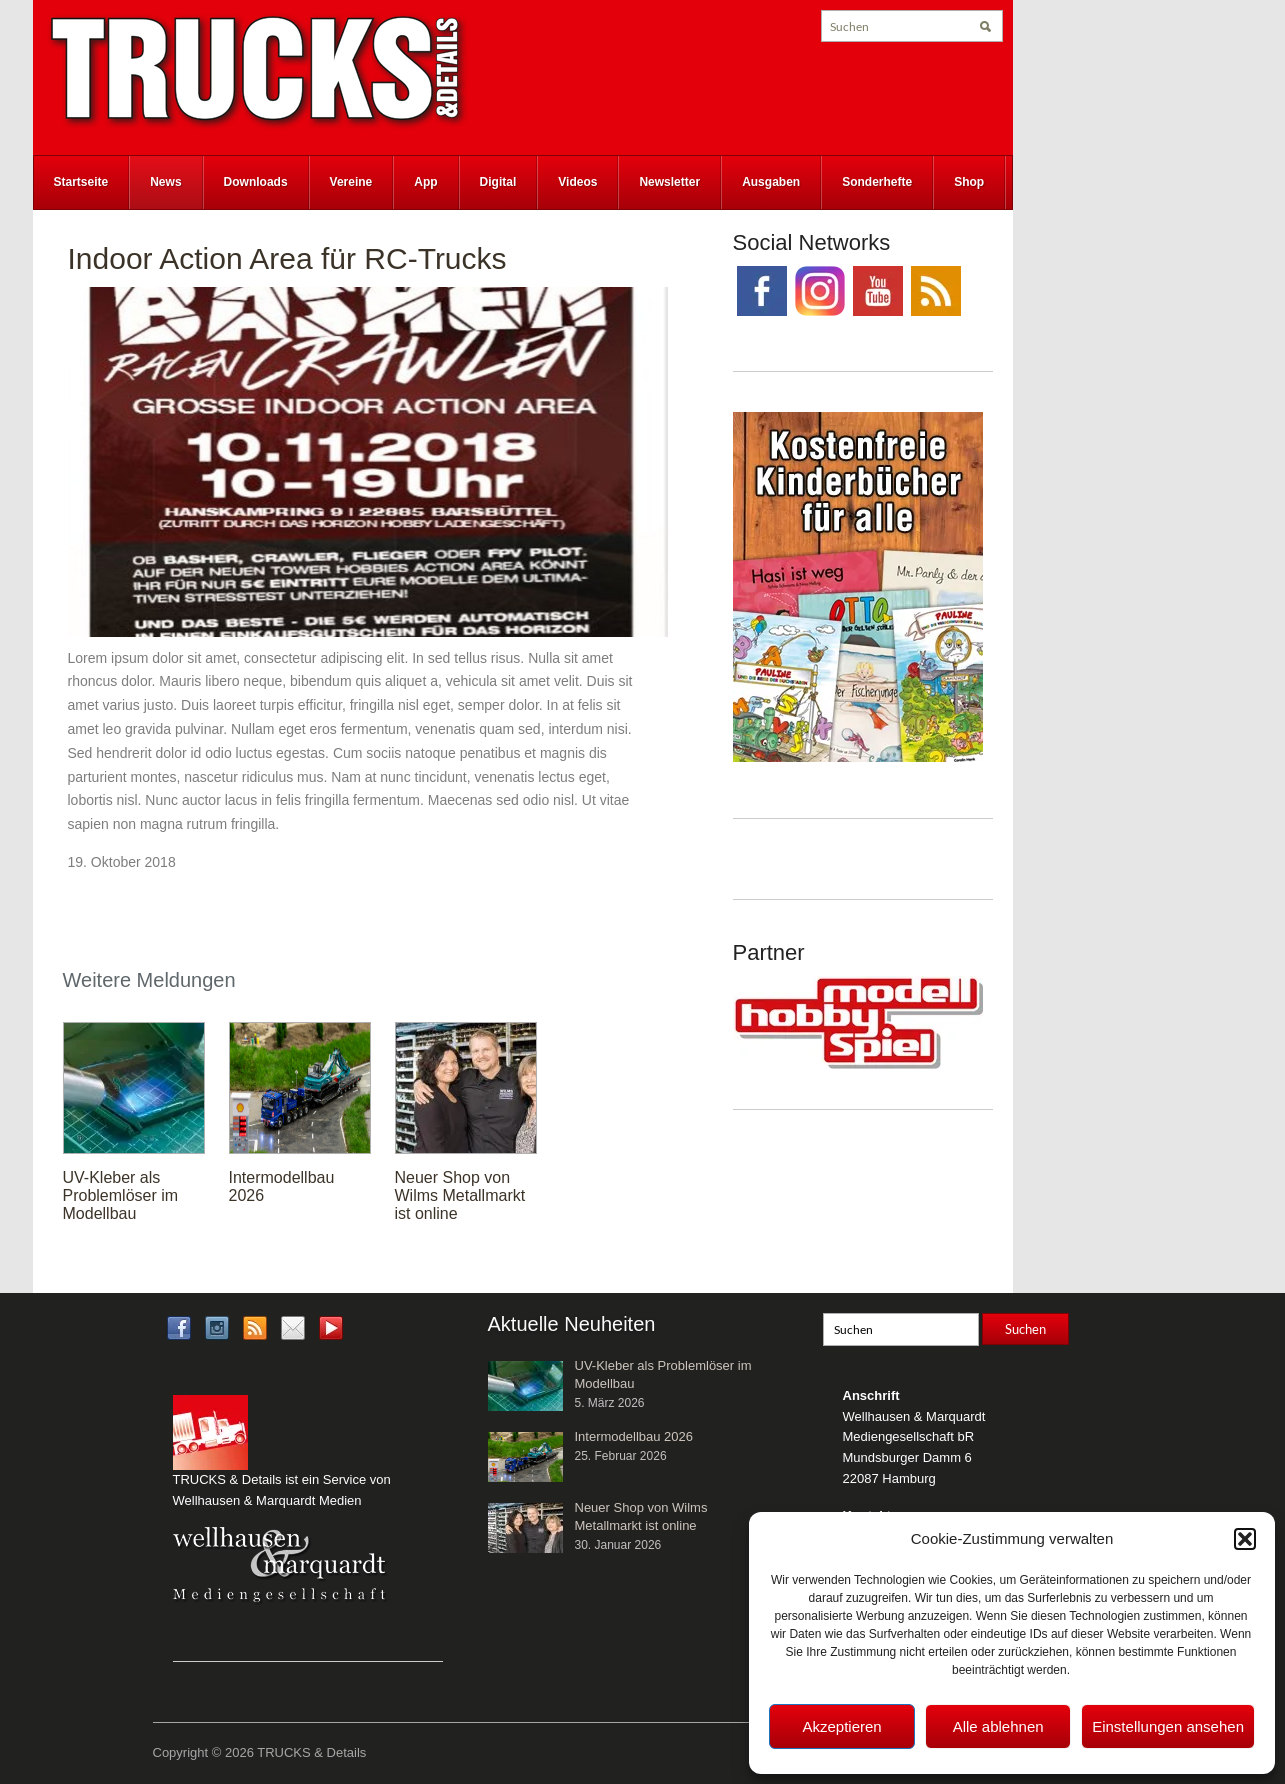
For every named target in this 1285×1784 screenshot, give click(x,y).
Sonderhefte (877, 182)
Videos (577, 182)
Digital (498, 182)
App (425, 182)
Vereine (351, 182)
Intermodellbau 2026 (634, 1436)
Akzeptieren (841, 1726)
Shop (969, 182)
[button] (1245, 1539)
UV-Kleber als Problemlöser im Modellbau (121, 1195)
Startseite (81, 182)
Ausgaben (771, 182)
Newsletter (669, 182)
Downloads (256, 182)
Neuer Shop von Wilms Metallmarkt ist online (460, 1195)
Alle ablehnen (998, 1726)
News (165, 182)
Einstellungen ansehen (1168, 1726)
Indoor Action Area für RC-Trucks (287, 258)
